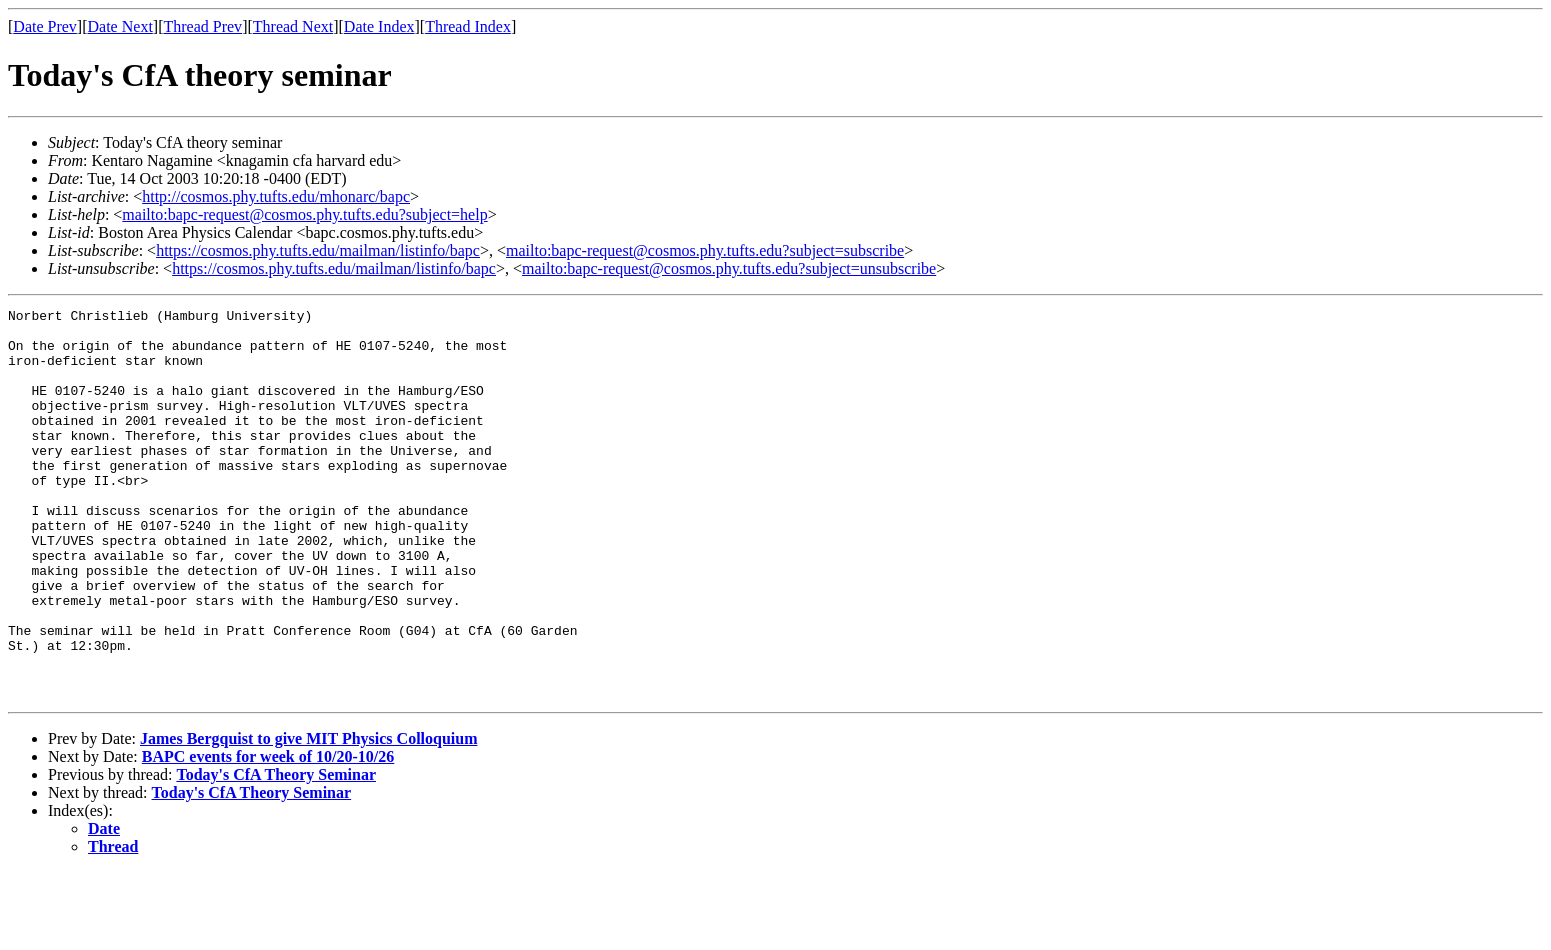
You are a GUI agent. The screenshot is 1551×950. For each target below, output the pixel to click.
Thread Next (293, 26)
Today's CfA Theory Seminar (276, 852)
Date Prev (45, 26)
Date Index (379, 26)
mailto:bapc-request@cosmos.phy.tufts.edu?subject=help (304, 214)
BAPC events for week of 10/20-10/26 (268, 834)
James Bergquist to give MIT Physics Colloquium (309, 816)
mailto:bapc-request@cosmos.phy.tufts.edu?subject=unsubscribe (729, 268)
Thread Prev (202, 26)
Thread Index (468, 26)
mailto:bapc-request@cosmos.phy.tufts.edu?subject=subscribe (705, 250)
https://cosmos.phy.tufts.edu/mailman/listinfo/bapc (318, 250)
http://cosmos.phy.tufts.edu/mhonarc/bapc (276, 196)
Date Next (120, 26)
